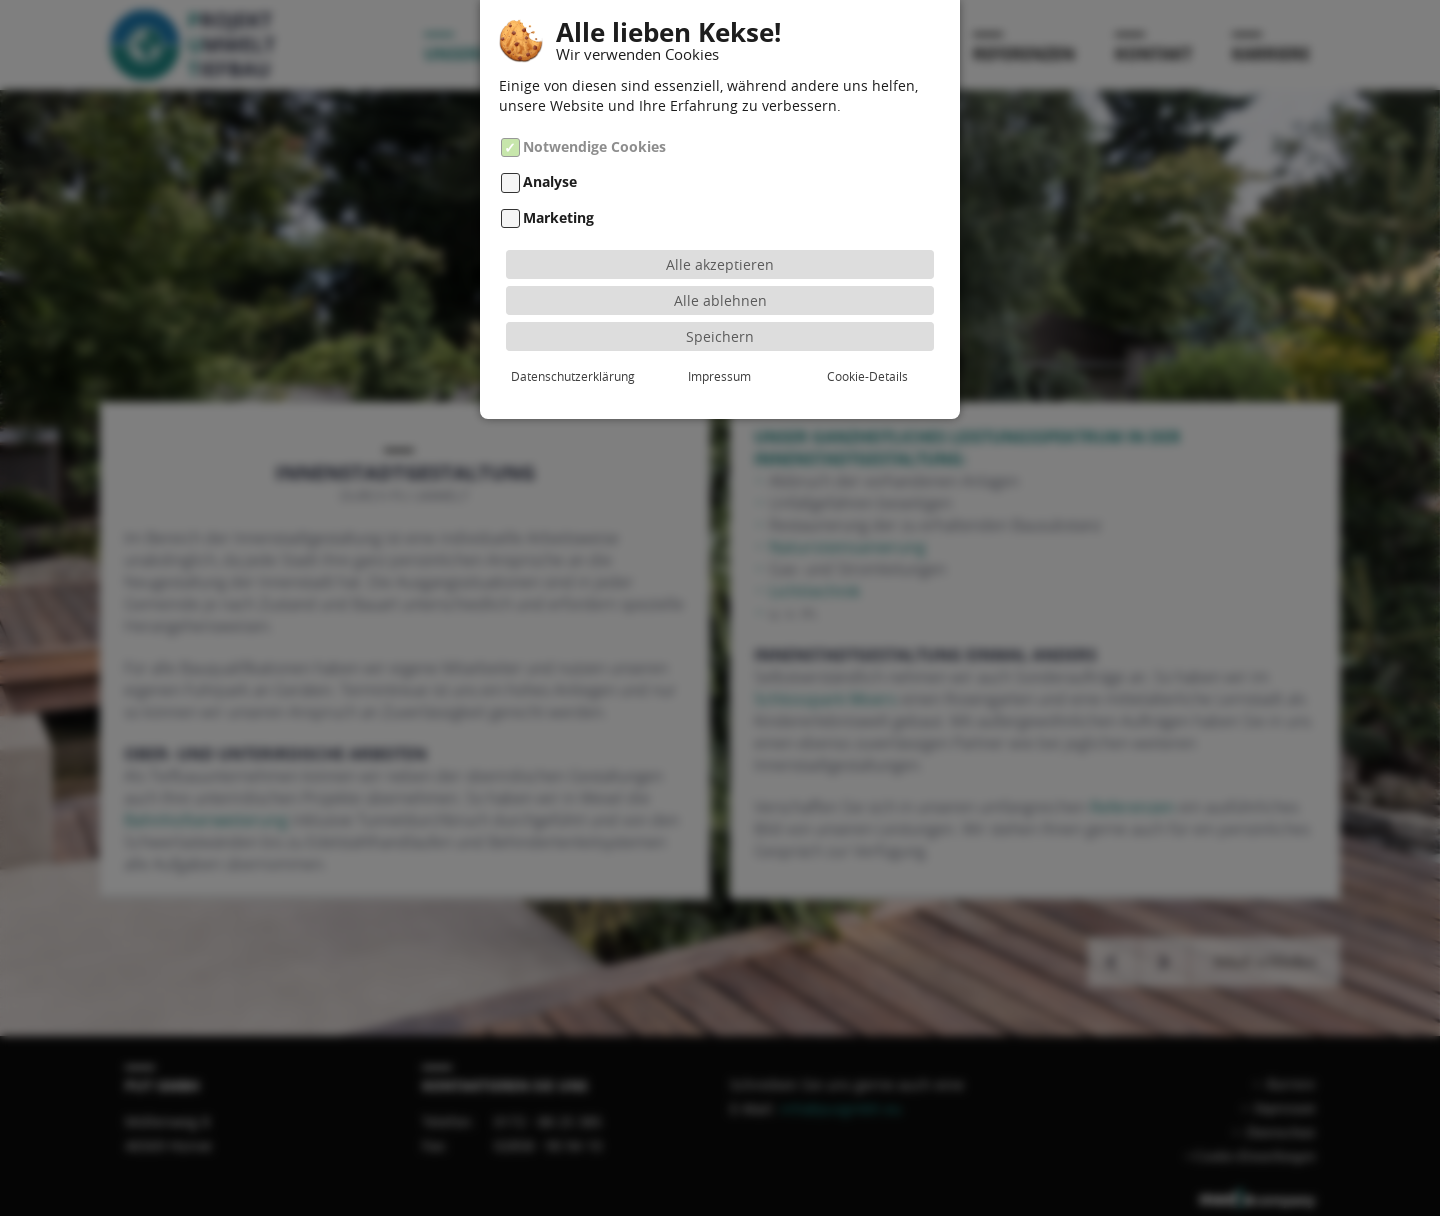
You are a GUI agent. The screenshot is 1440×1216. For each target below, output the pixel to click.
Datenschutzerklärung (573, 372)
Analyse (550, 179)
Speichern (720, 332)
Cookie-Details (867, 372)
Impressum (719, 372)
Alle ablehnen (720, 296)
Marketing (558, 214)
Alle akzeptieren (720, 260)
